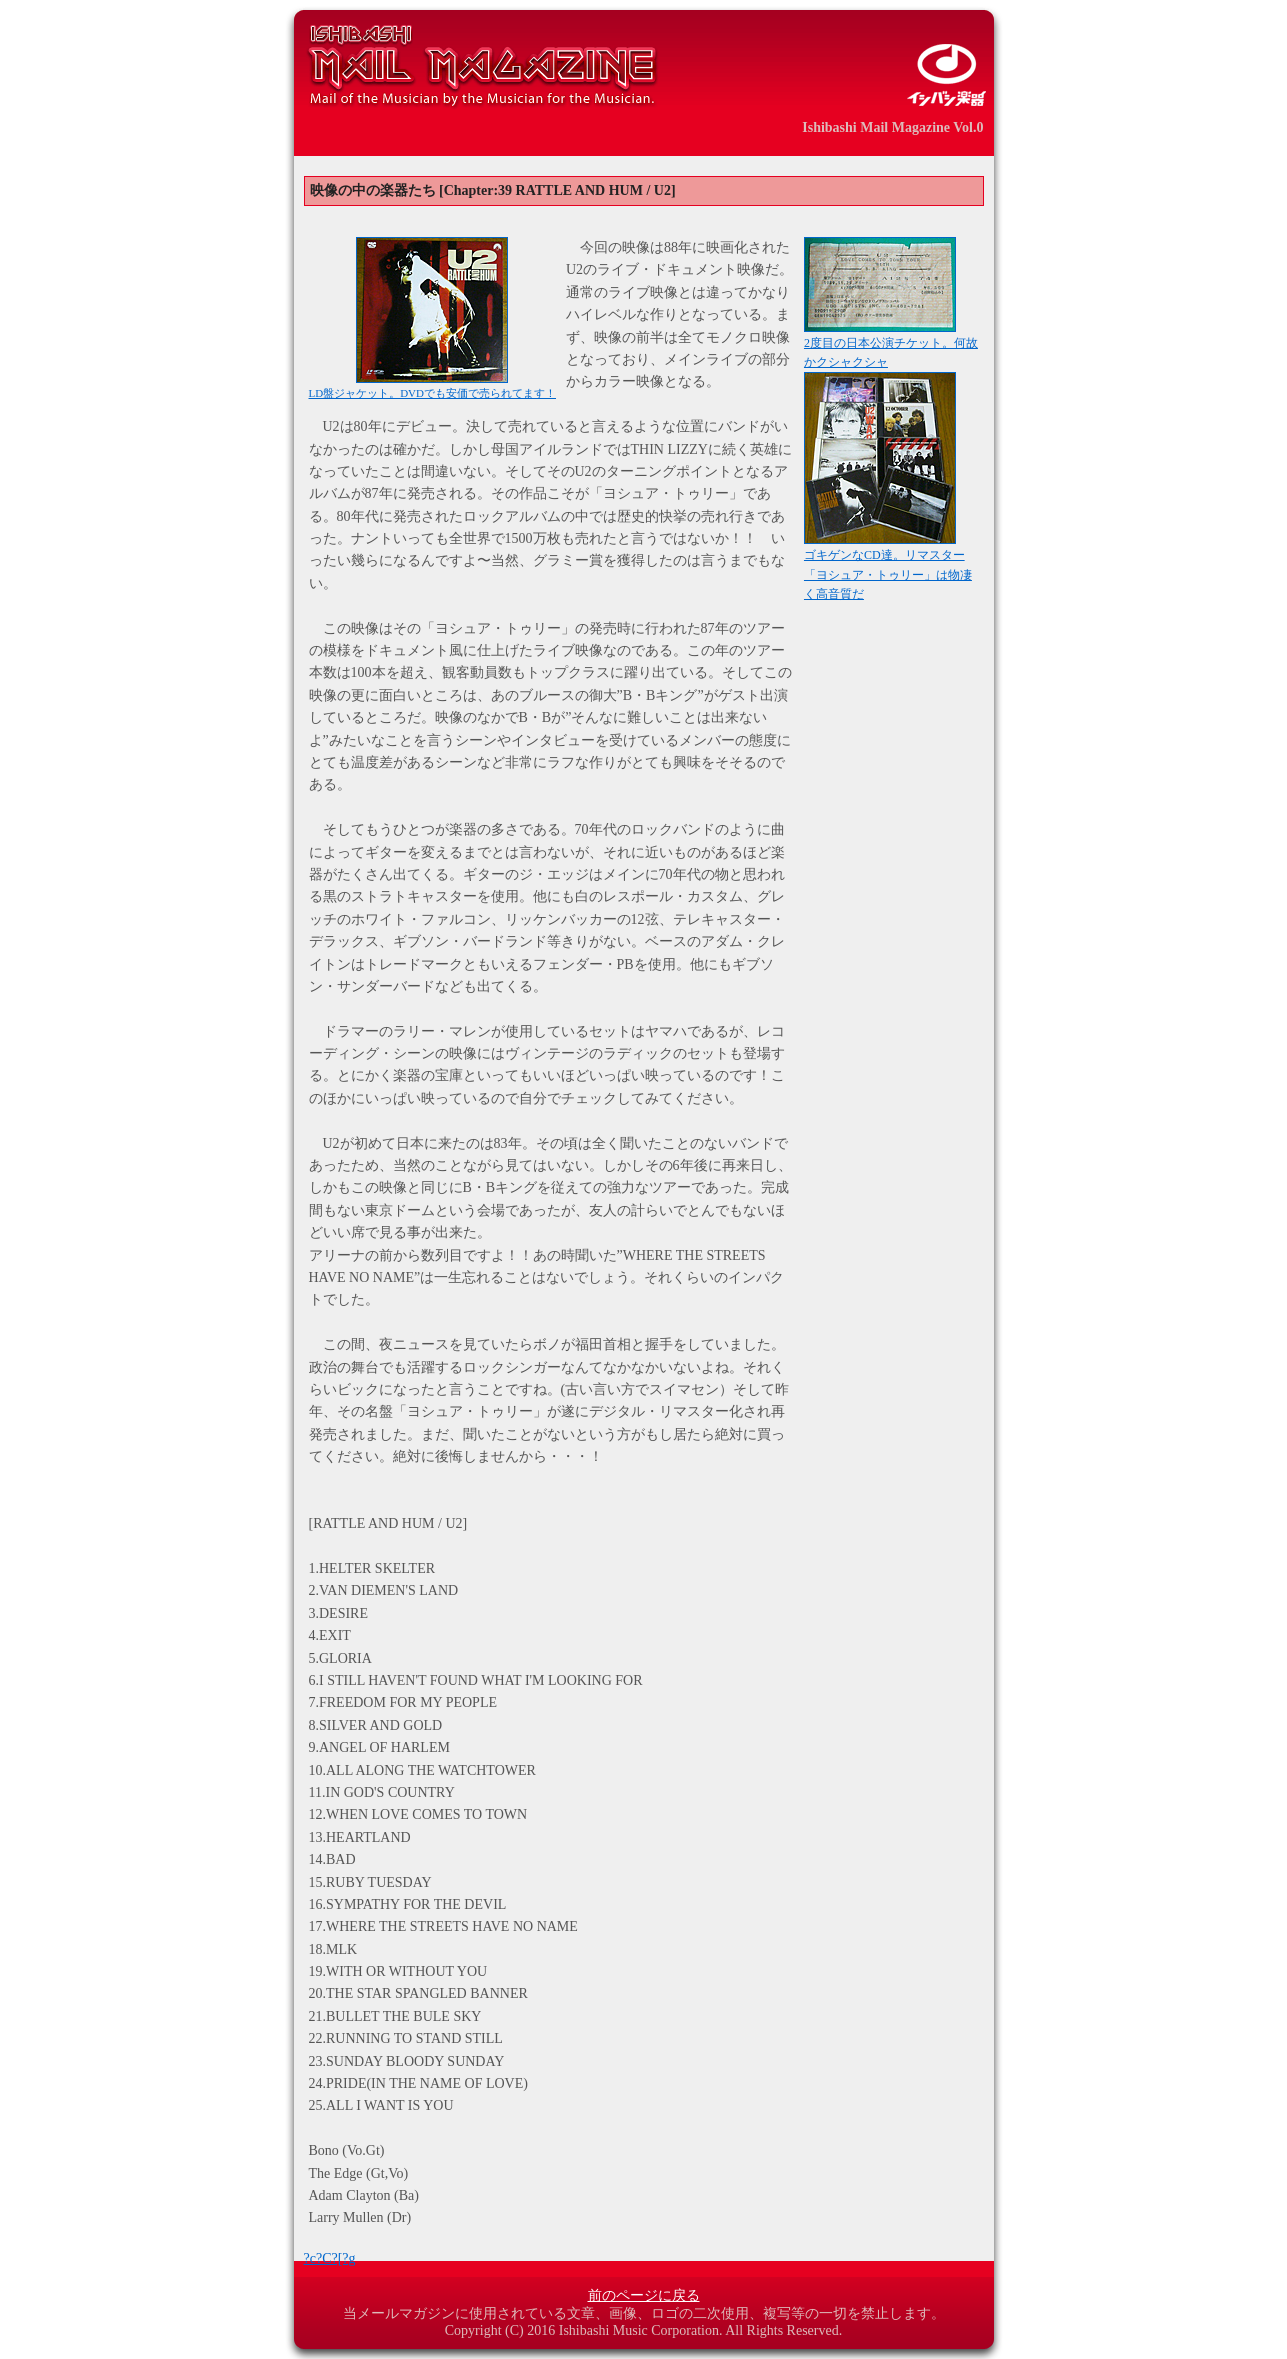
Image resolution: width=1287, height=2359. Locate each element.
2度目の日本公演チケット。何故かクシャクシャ (891, 346)
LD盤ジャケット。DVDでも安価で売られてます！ (433, 387)
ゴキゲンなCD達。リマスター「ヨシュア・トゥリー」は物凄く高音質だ (888, 567)
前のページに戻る (644, 2295)
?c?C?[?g (330, 2258)
